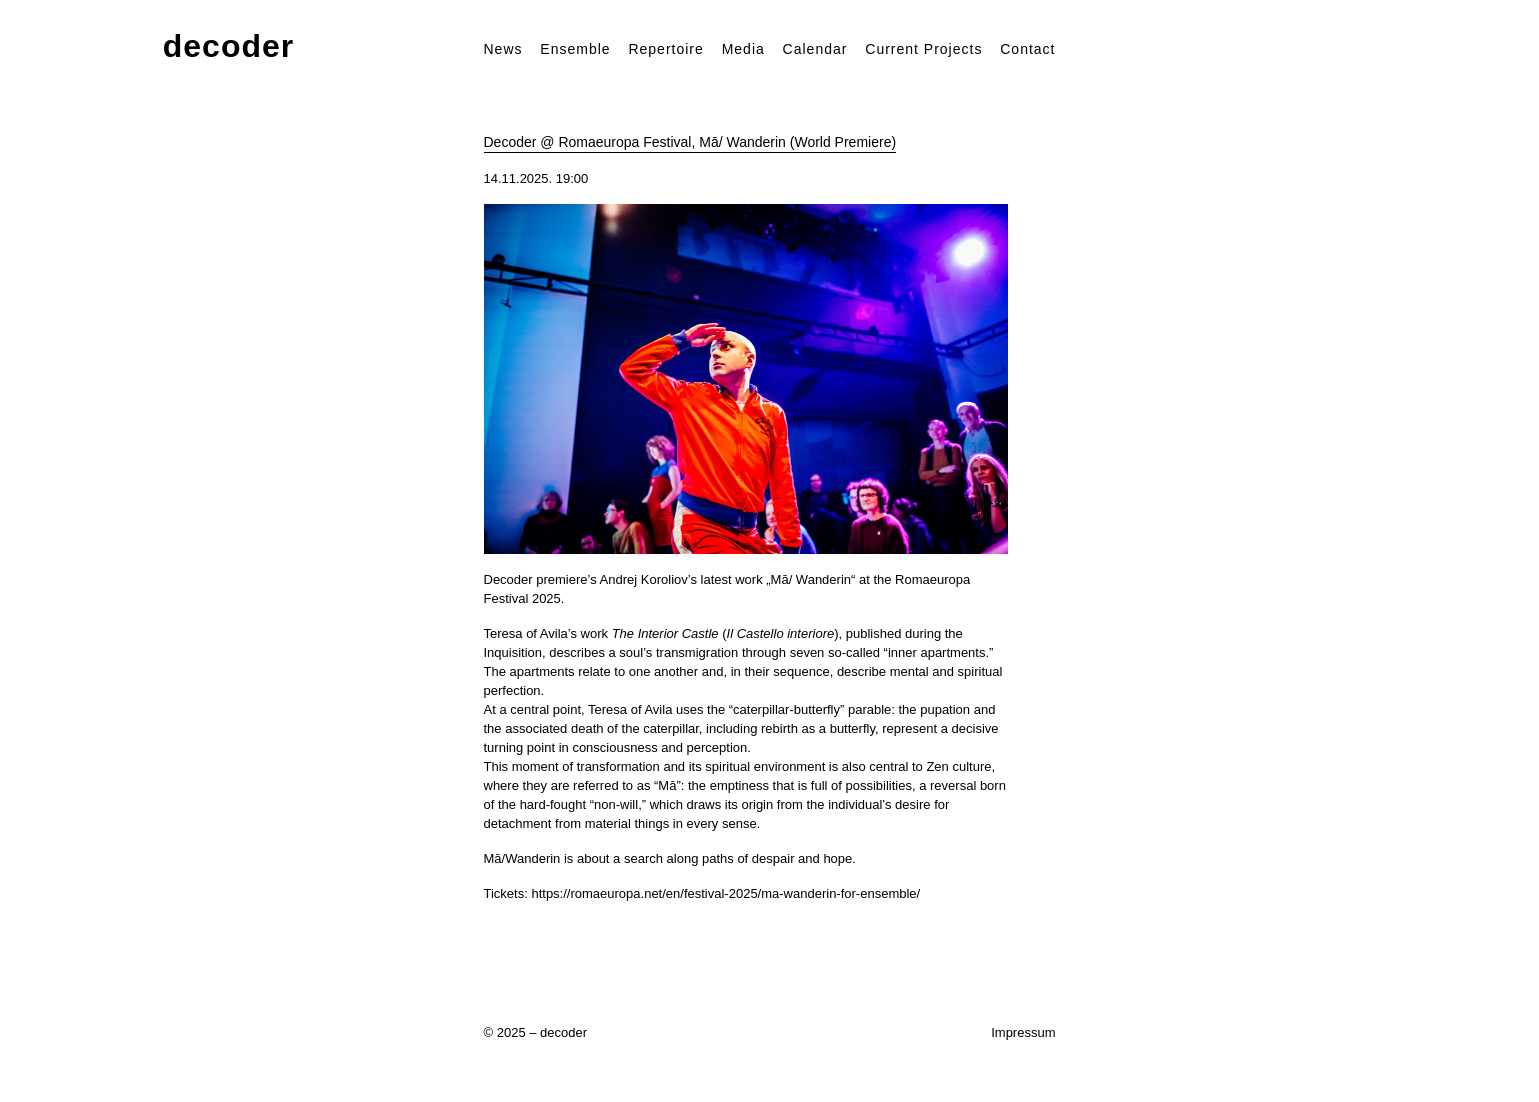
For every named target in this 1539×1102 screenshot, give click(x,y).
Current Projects (923, 49)
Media (743, 49)
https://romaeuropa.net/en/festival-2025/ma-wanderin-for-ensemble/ (725, 893)
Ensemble (575, 49)
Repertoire (665, 49)
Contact (1027, 49)
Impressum (1023, 1032)
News (503, 49)
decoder (228, 46)
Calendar (815, 49)
